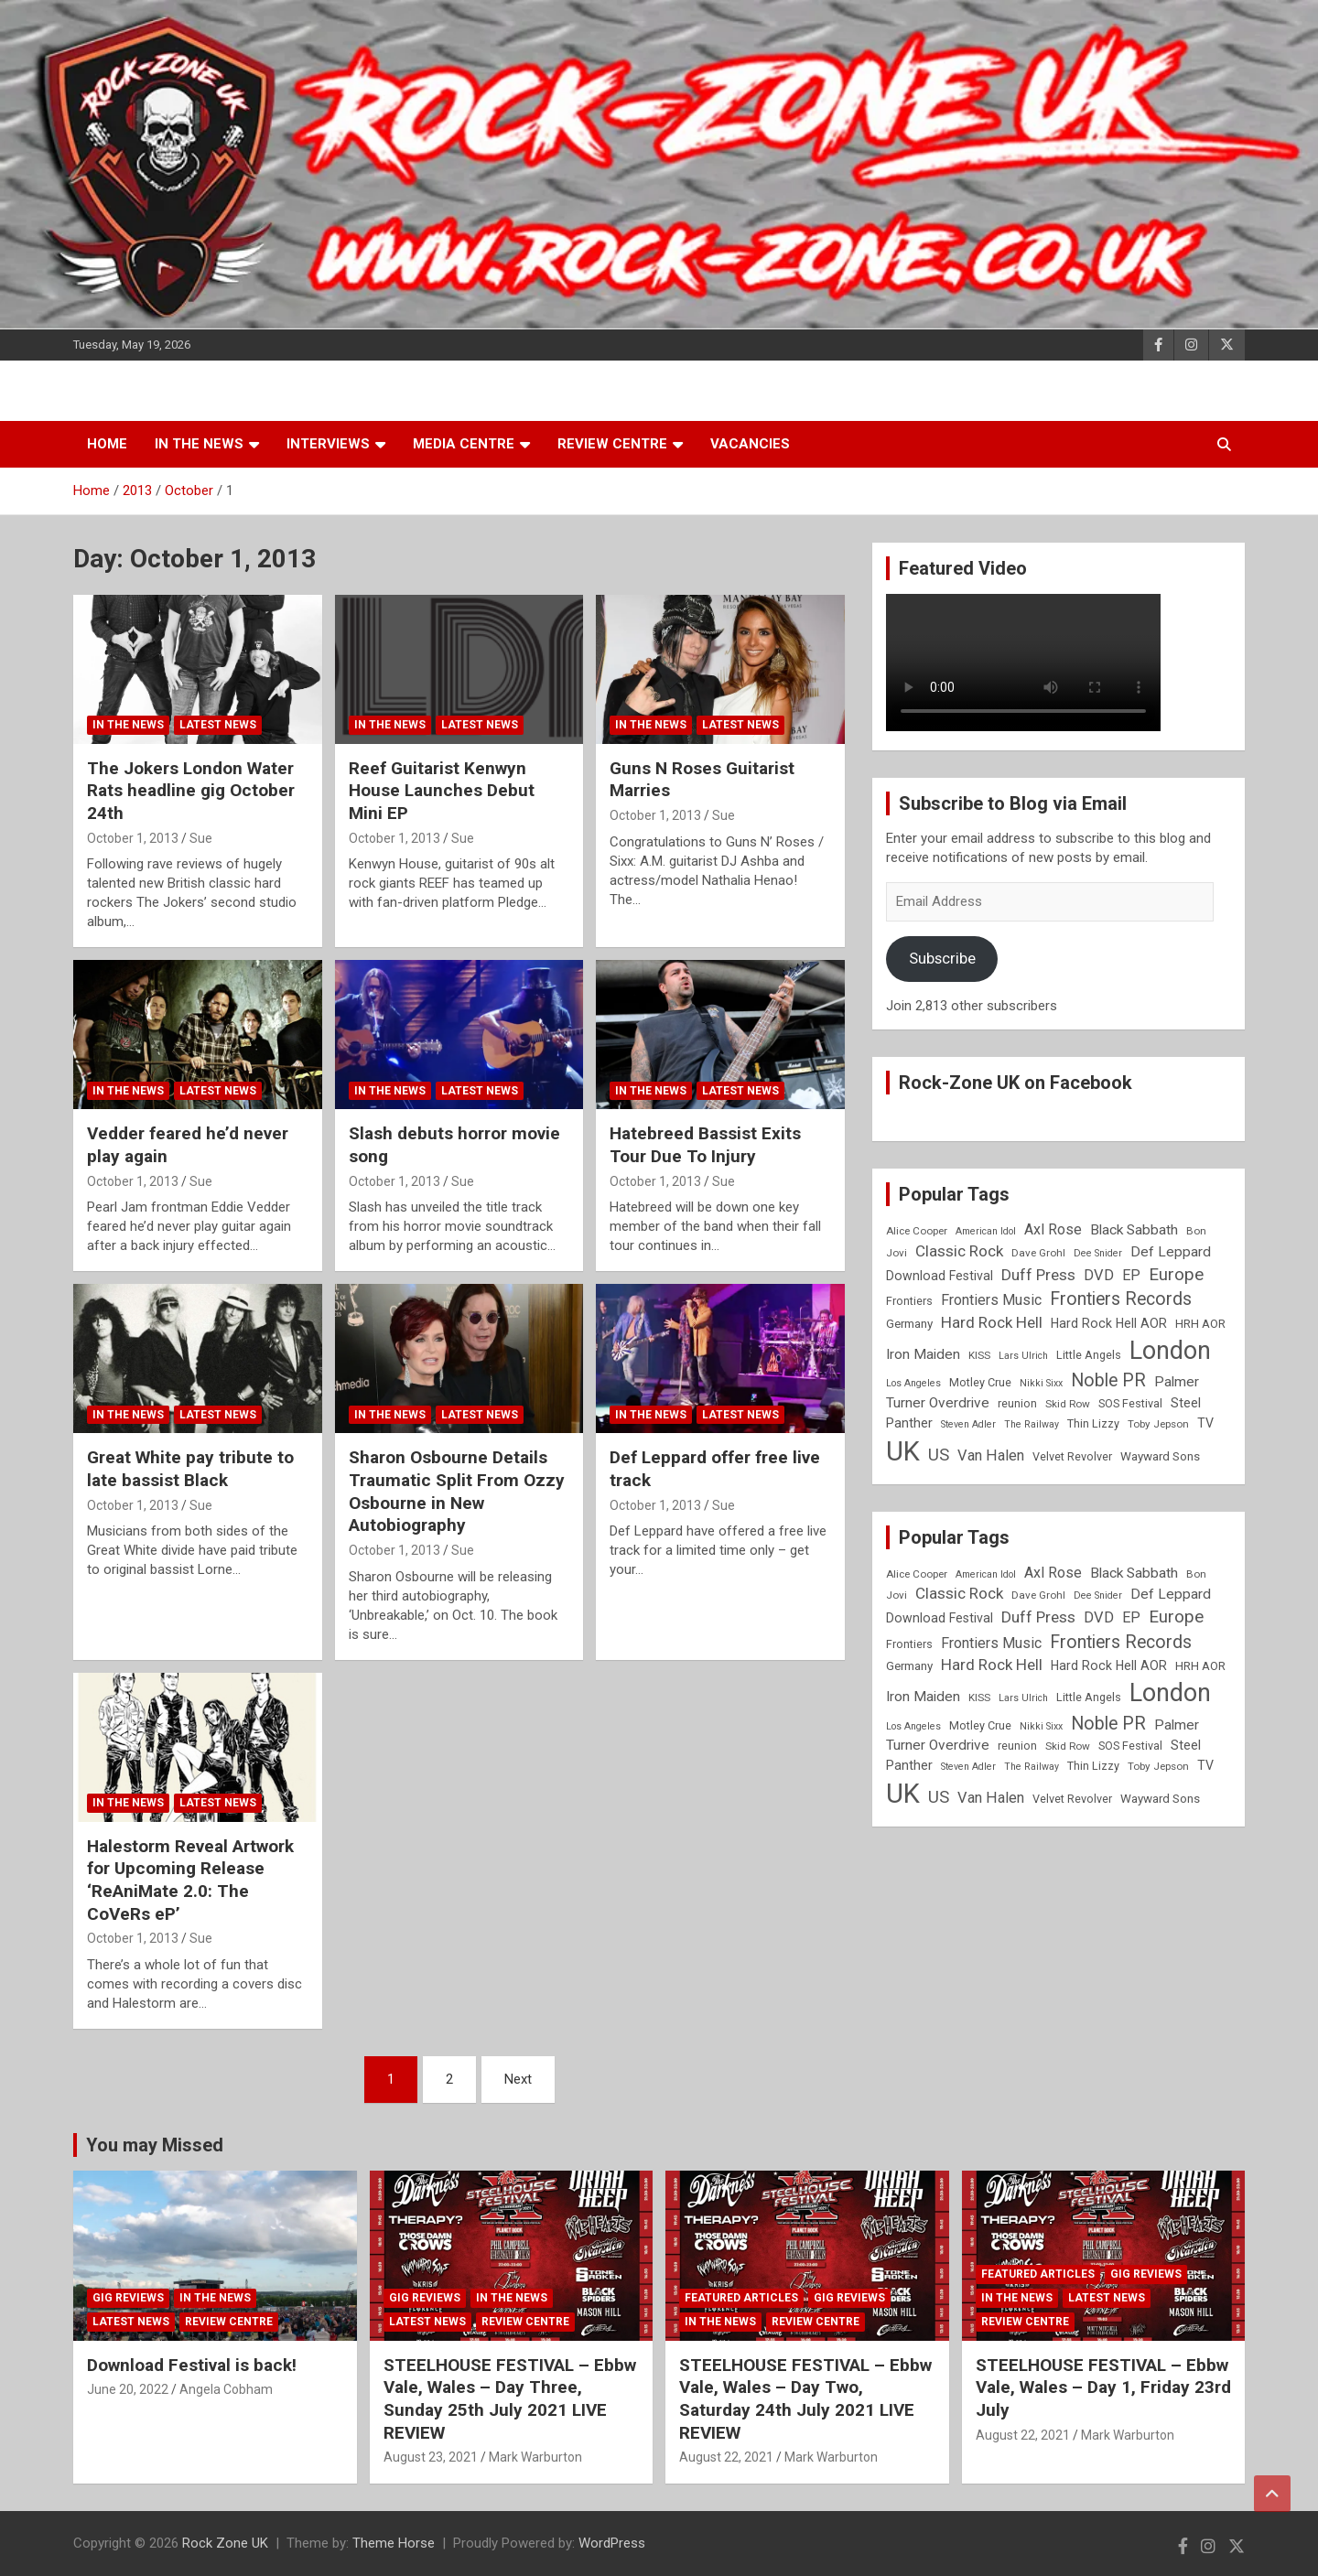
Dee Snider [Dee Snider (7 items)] (1098, 1253)
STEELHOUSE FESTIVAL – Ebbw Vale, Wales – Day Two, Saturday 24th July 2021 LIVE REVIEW (805, 2399)
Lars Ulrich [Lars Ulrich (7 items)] (1023, 1356)
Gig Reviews (128, 2297)
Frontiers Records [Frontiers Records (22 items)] (1121, 1299)
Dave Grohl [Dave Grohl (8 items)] (1038, 1252)
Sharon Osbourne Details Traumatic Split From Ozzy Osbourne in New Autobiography (457, 1491)
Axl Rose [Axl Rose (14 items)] (1053, 1229)
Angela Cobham (226, 2389)
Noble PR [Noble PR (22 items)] (1108, 1380)
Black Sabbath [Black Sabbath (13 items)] (1134, 1230)
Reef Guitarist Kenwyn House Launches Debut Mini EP (442, 791)
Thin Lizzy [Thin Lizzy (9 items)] (1093, 1423)
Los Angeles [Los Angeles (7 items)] (913, 1383)
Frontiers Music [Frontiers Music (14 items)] (991, 1300)
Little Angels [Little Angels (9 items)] (1088, 1355)
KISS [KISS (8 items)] (979, 1355)
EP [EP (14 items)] (1131, 1275)
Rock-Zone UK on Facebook (1015, 1083)
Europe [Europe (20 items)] (1176, 1275)
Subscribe (942, 958)
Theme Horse (393, 2543)
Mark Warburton (535, 2457)
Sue (200, 838)
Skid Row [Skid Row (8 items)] (1067, 1403)
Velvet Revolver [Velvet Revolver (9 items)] (1072, 1456)
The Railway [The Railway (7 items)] (1031, 1424)
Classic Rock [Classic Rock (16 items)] (959, 1251)
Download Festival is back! (192, 2365)
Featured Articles (741, 2297)
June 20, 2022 (127, 2389)
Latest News (217, 724)
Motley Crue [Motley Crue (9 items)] (980, 1382)
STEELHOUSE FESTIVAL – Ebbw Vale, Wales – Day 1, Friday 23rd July (1103, 2387)
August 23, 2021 (431, 2457)
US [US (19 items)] (938, 1455)
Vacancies (750, 444)
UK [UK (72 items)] (903, 1451)
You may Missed (154, 2145)
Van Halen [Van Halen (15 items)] (990, 1455)
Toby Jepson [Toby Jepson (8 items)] (1158, 1423)
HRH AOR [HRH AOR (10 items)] (1200, 1324)
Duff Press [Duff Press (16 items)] (1038, 1275)
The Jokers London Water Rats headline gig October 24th (191, 791)
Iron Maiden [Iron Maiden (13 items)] (923, 1354)
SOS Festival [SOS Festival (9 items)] (1130, 1403)
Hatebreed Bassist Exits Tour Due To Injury (705, 1145)
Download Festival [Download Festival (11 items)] (939, 1275)
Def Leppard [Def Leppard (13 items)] (1170, 1252)
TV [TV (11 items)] (1205, 1423)
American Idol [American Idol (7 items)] (986, 1231)
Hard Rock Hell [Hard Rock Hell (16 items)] (992, 1322)
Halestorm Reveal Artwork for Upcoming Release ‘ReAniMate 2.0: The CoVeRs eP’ (190, 1880)
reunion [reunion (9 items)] (1017, 1403)
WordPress (611, 2543)
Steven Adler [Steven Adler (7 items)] (968, 1424)
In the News (199, 444)
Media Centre (463, 444)
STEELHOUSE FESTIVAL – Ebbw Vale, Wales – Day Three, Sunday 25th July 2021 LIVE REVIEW (510, 2399)
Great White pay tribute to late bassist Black (190, 1469)
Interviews (328, 444)
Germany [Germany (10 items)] (909, 1324)
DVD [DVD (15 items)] (1099, 1275)
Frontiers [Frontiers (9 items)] (909, 1301)
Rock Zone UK (225, 2543)
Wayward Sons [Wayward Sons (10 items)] (1160, 1456)
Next (518, 2079)
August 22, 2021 (726, 2457)
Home (107, 444)
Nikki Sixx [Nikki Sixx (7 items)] (1041, 1383)
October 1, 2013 (132, 838)
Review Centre (612, 444)
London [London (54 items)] (1170, 1350)
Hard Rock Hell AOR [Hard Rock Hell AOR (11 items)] (1109, 1323)
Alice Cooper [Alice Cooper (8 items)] (916, 1230)
